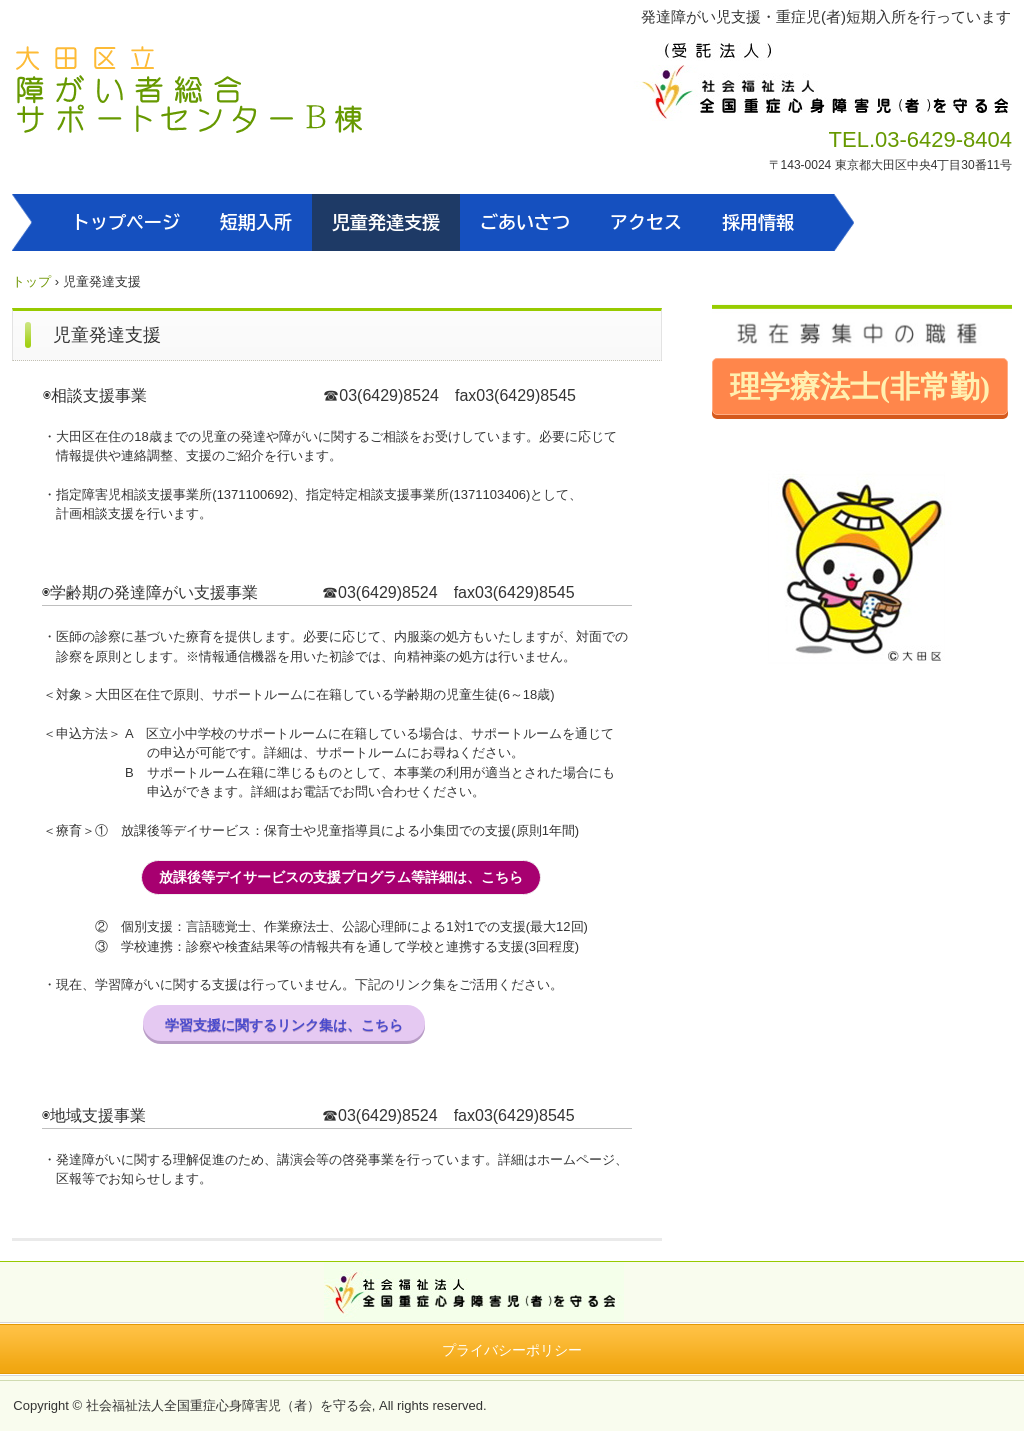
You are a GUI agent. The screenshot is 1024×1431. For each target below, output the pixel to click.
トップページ (126, 222)
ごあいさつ (525, 222)
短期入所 (256, 222)
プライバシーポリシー (512, 1350)
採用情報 (758, 222)
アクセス (646, 222)
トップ (31, 281)
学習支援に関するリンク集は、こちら (284, 1025)
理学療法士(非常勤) (860, 386)
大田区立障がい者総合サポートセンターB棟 (189, 93)
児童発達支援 (386, 222)
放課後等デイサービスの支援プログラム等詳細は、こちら (341, 877)
